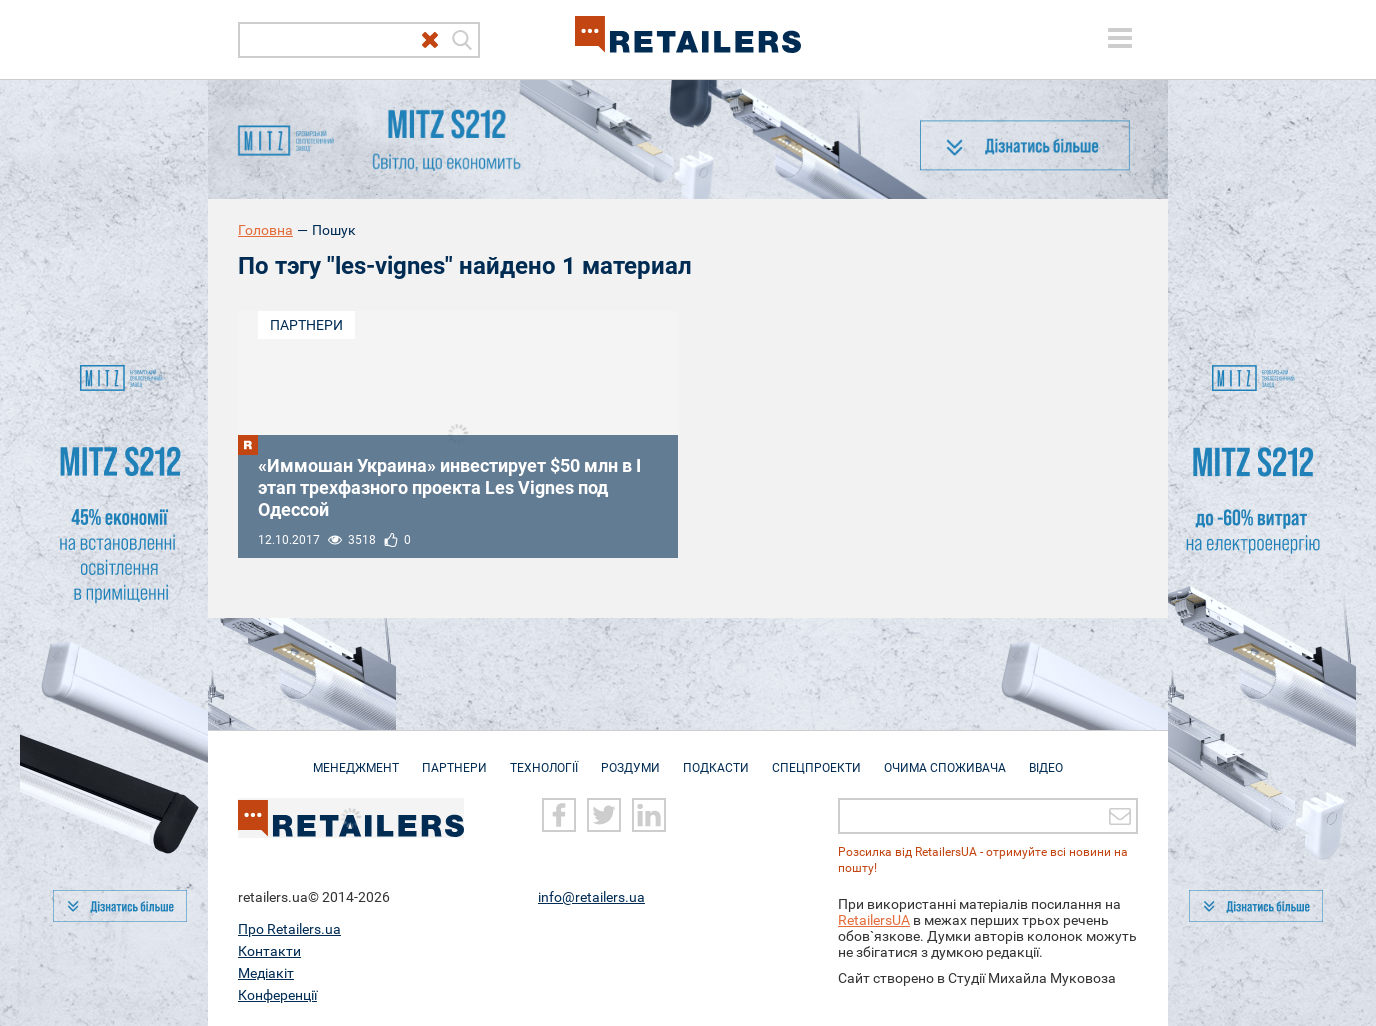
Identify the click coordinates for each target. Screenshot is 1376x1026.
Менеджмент (356, 758)
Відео (1046, 758)
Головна (265, 230)
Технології (544, 758)
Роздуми (630, 758)
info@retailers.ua (591, 897)
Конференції (277, 995)
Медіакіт (266, 973)
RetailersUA (874, 920)
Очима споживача (945, 758)
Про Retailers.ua (289, 929)
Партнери (306, 325)
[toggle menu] (1120, 38)
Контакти (269, 951)
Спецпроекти (816, 758)
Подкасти (716, 758)
